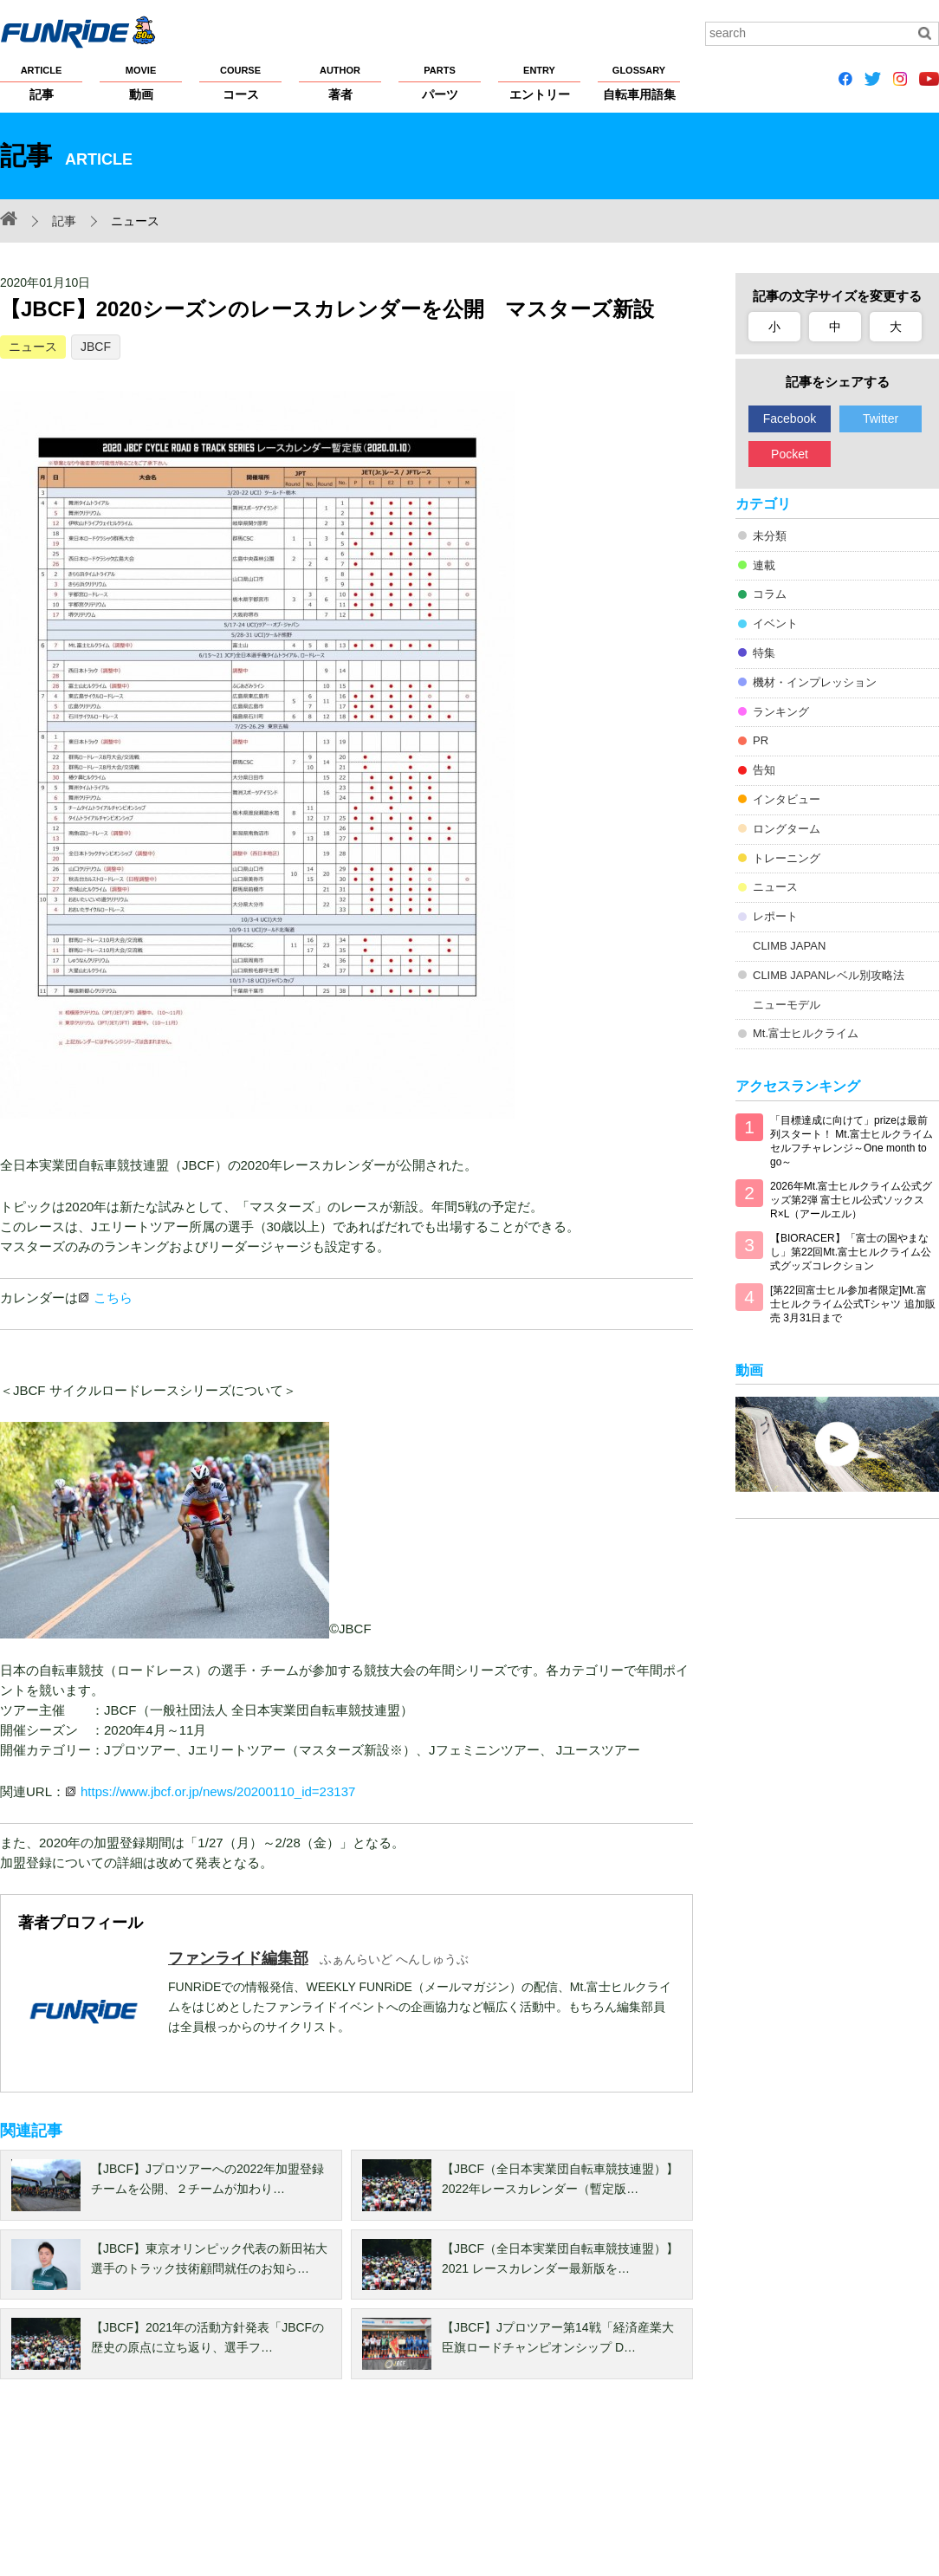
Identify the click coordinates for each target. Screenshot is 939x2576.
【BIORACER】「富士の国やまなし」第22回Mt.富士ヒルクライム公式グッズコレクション (850, 1252)
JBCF (96, 347)
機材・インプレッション (815, 682)
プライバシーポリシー (189, 2490)
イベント (775, 623)
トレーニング (786, 858)
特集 (764, 652)
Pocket (789, 454)
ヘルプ (418, 2490)
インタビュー (786, 799)
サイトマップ (490, 2490)
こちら (113, 1297)
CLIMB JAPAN (789, 945)
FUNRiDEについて (47, 2490)
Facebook (789, 418)
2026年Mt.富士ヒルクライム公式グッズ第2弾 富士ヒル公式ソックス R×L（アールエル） (851, 1200)
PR (760, 740)
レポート (775, 916)
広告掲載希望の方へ (708, 2490)
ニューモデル (786, 1004)
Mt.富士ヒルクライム (805, 1033)
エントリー (539, 82)
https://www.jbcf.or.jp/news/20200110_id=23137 (218, 1791)
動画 (141, 82)
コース (240, 82)
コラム (770, 593)
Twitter (880, 418)
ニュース (33, 347)
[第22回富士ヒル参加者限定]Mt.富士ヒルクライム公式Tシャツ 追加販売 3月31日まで (853, 1304)
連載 (764, 565)
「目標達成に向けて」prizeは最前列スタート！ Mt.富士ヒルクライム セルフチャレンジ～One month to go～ (851, 1141)
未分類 (770, 535)
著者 (340, 82)
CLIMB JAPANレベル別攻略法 (828, 975)
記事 (41, 82)
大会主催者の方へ (591, 2490)
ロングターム (786, 828)
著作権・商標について (323, 2490)
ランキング (781, 711)
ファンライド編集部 (238, 1958)
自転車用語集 (639, 82)
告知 (764, 769)
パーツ (439, 82)
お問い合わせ (830, 2490)
